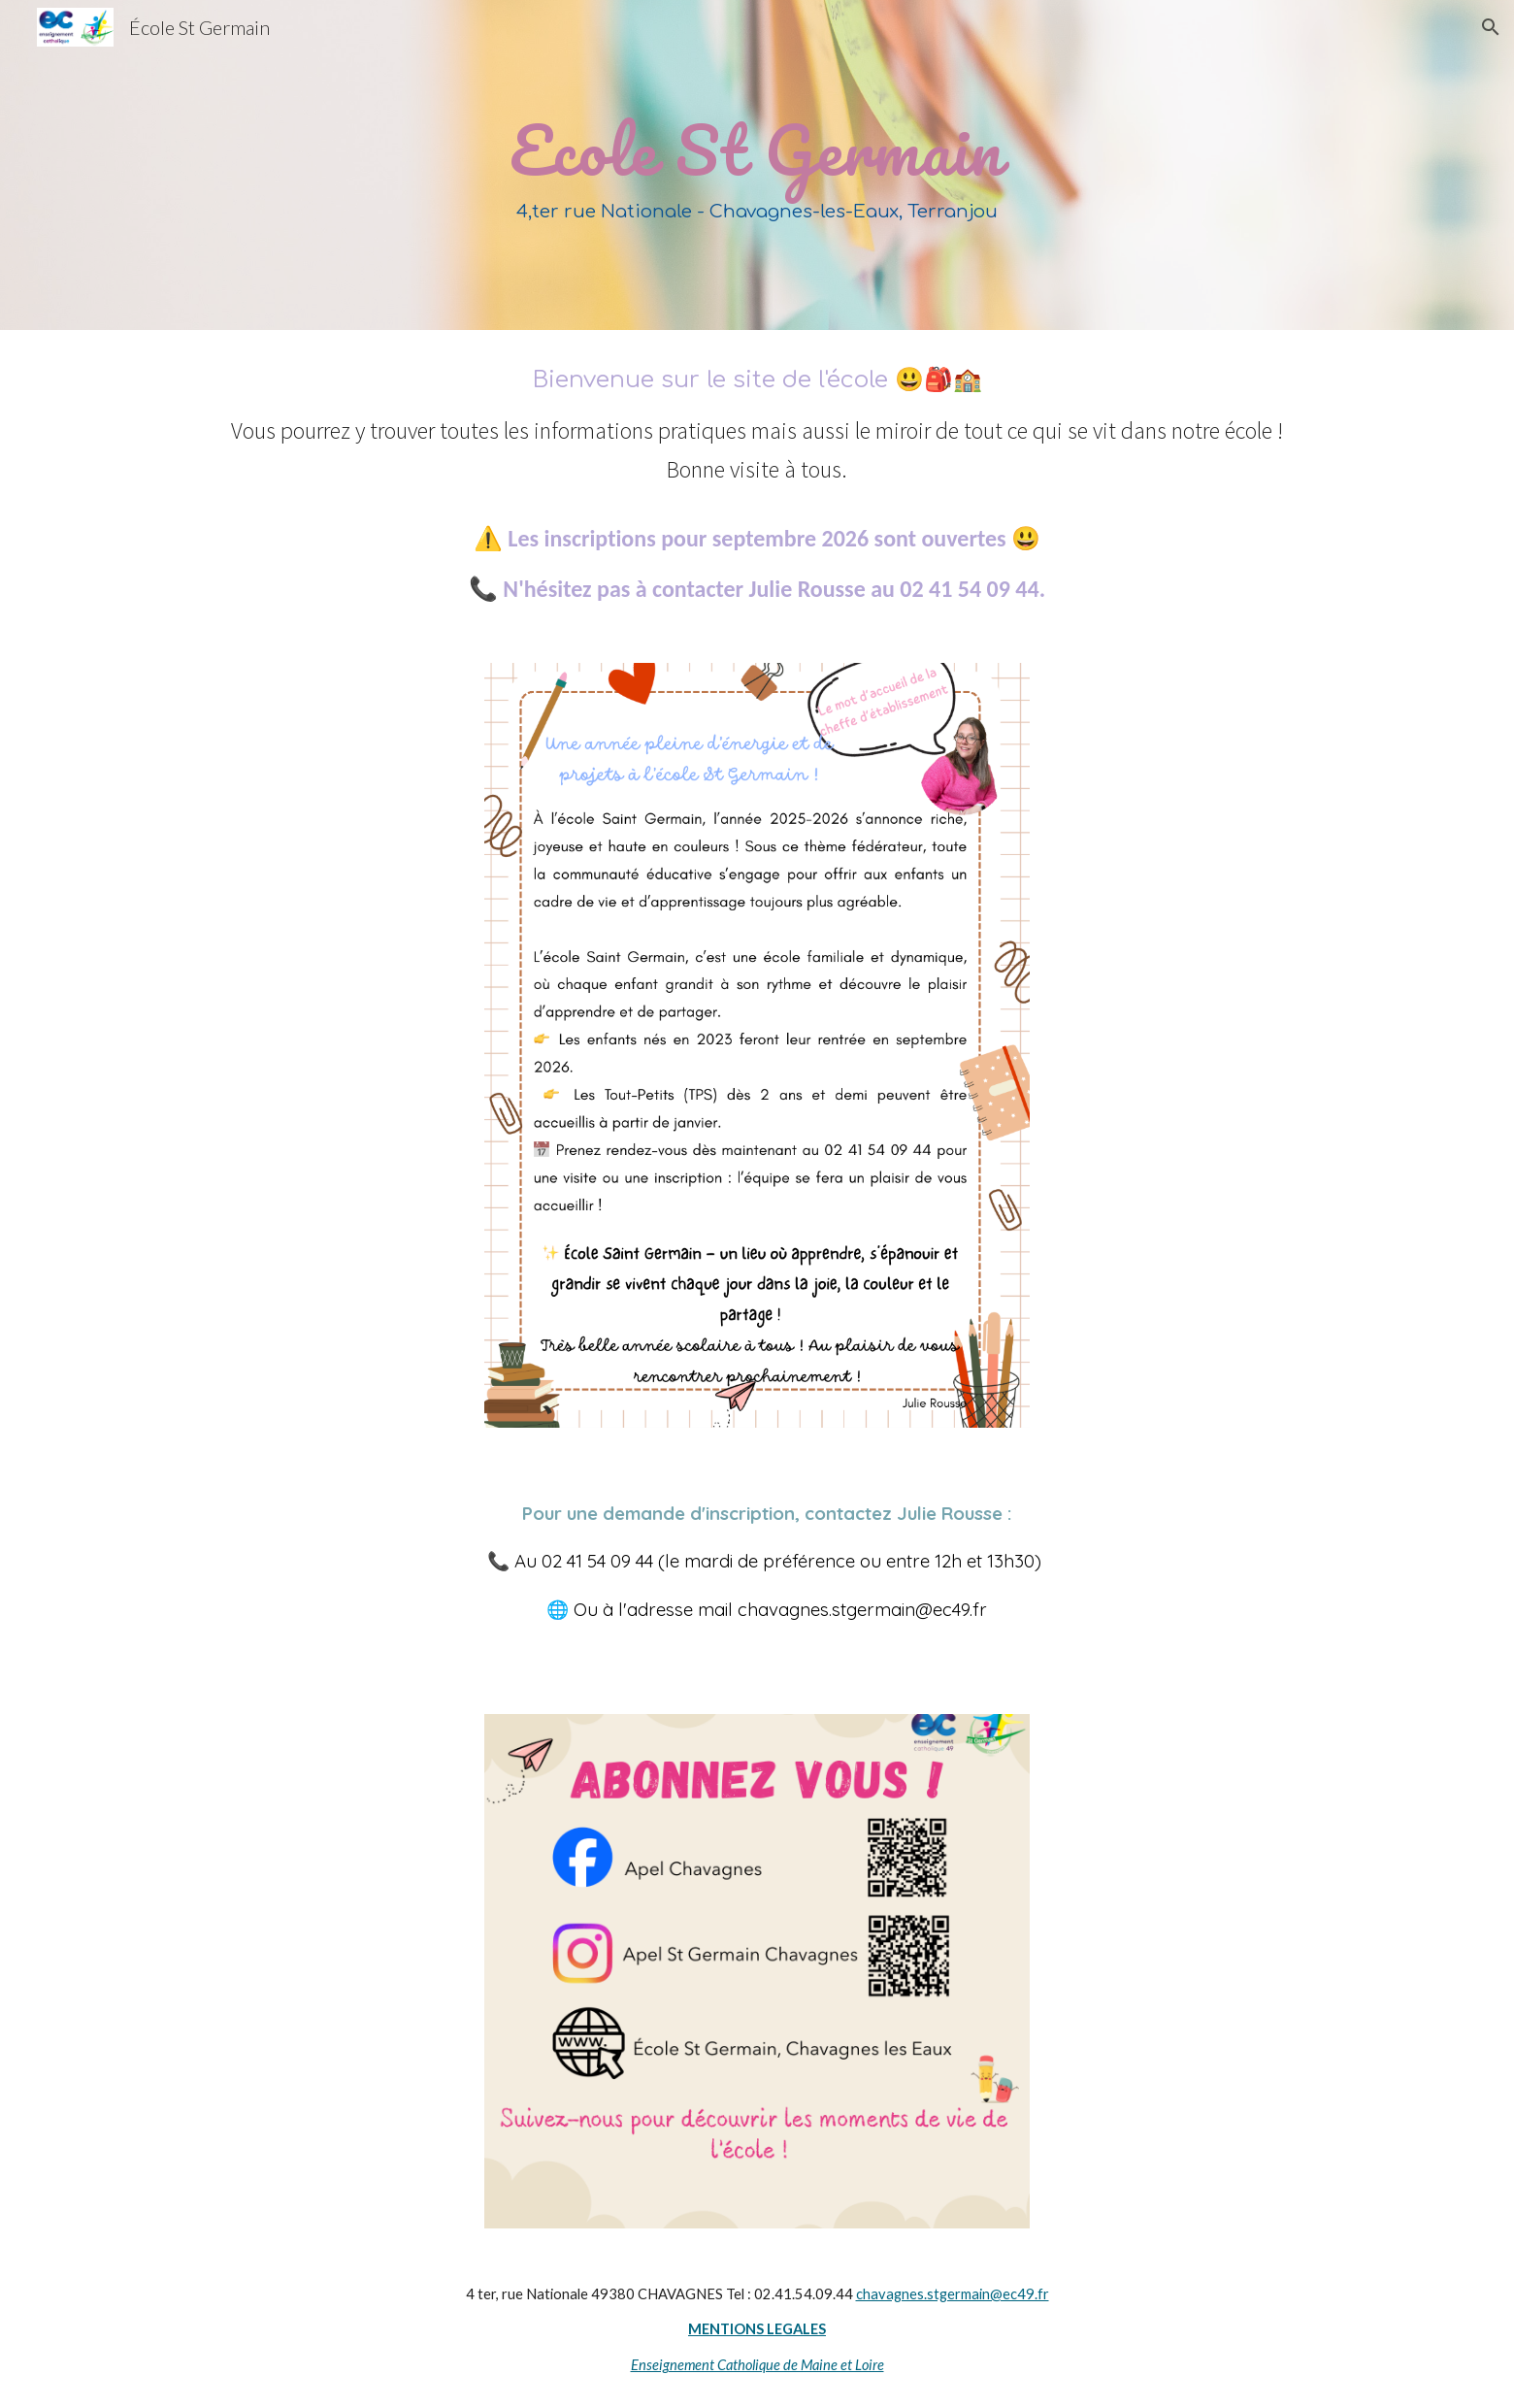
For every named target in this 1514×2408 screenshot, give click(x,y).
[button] (1490, 27)
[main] (756, 165)
